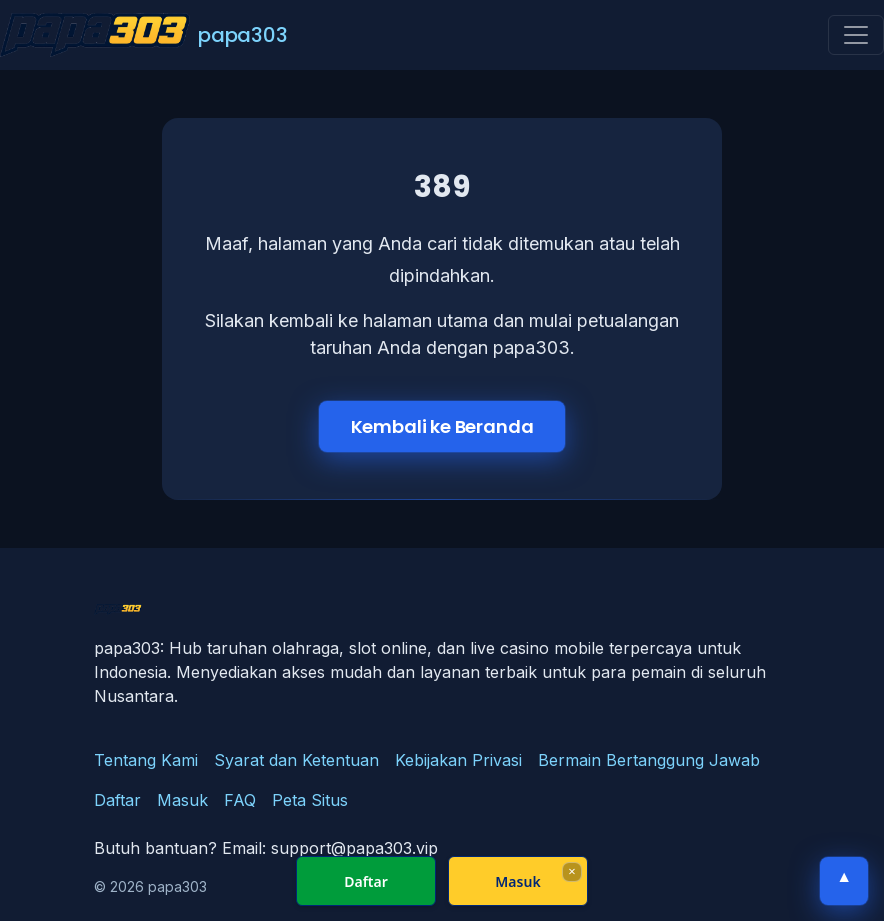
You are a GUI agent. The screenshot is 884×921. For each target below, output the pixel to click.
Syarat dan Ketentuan (296, 760)
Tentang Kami (146, 760)
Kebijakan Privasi (458, 760)
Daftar (117, 800)
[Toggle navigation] (856, 35)
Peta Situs (310, 800)
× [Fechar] (571, 871)
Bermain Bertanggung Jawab (649, 760)
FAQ (240, 800)
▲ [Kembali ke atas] (844, 876)
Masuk (182, 800)
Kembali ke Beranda (442, 426)
